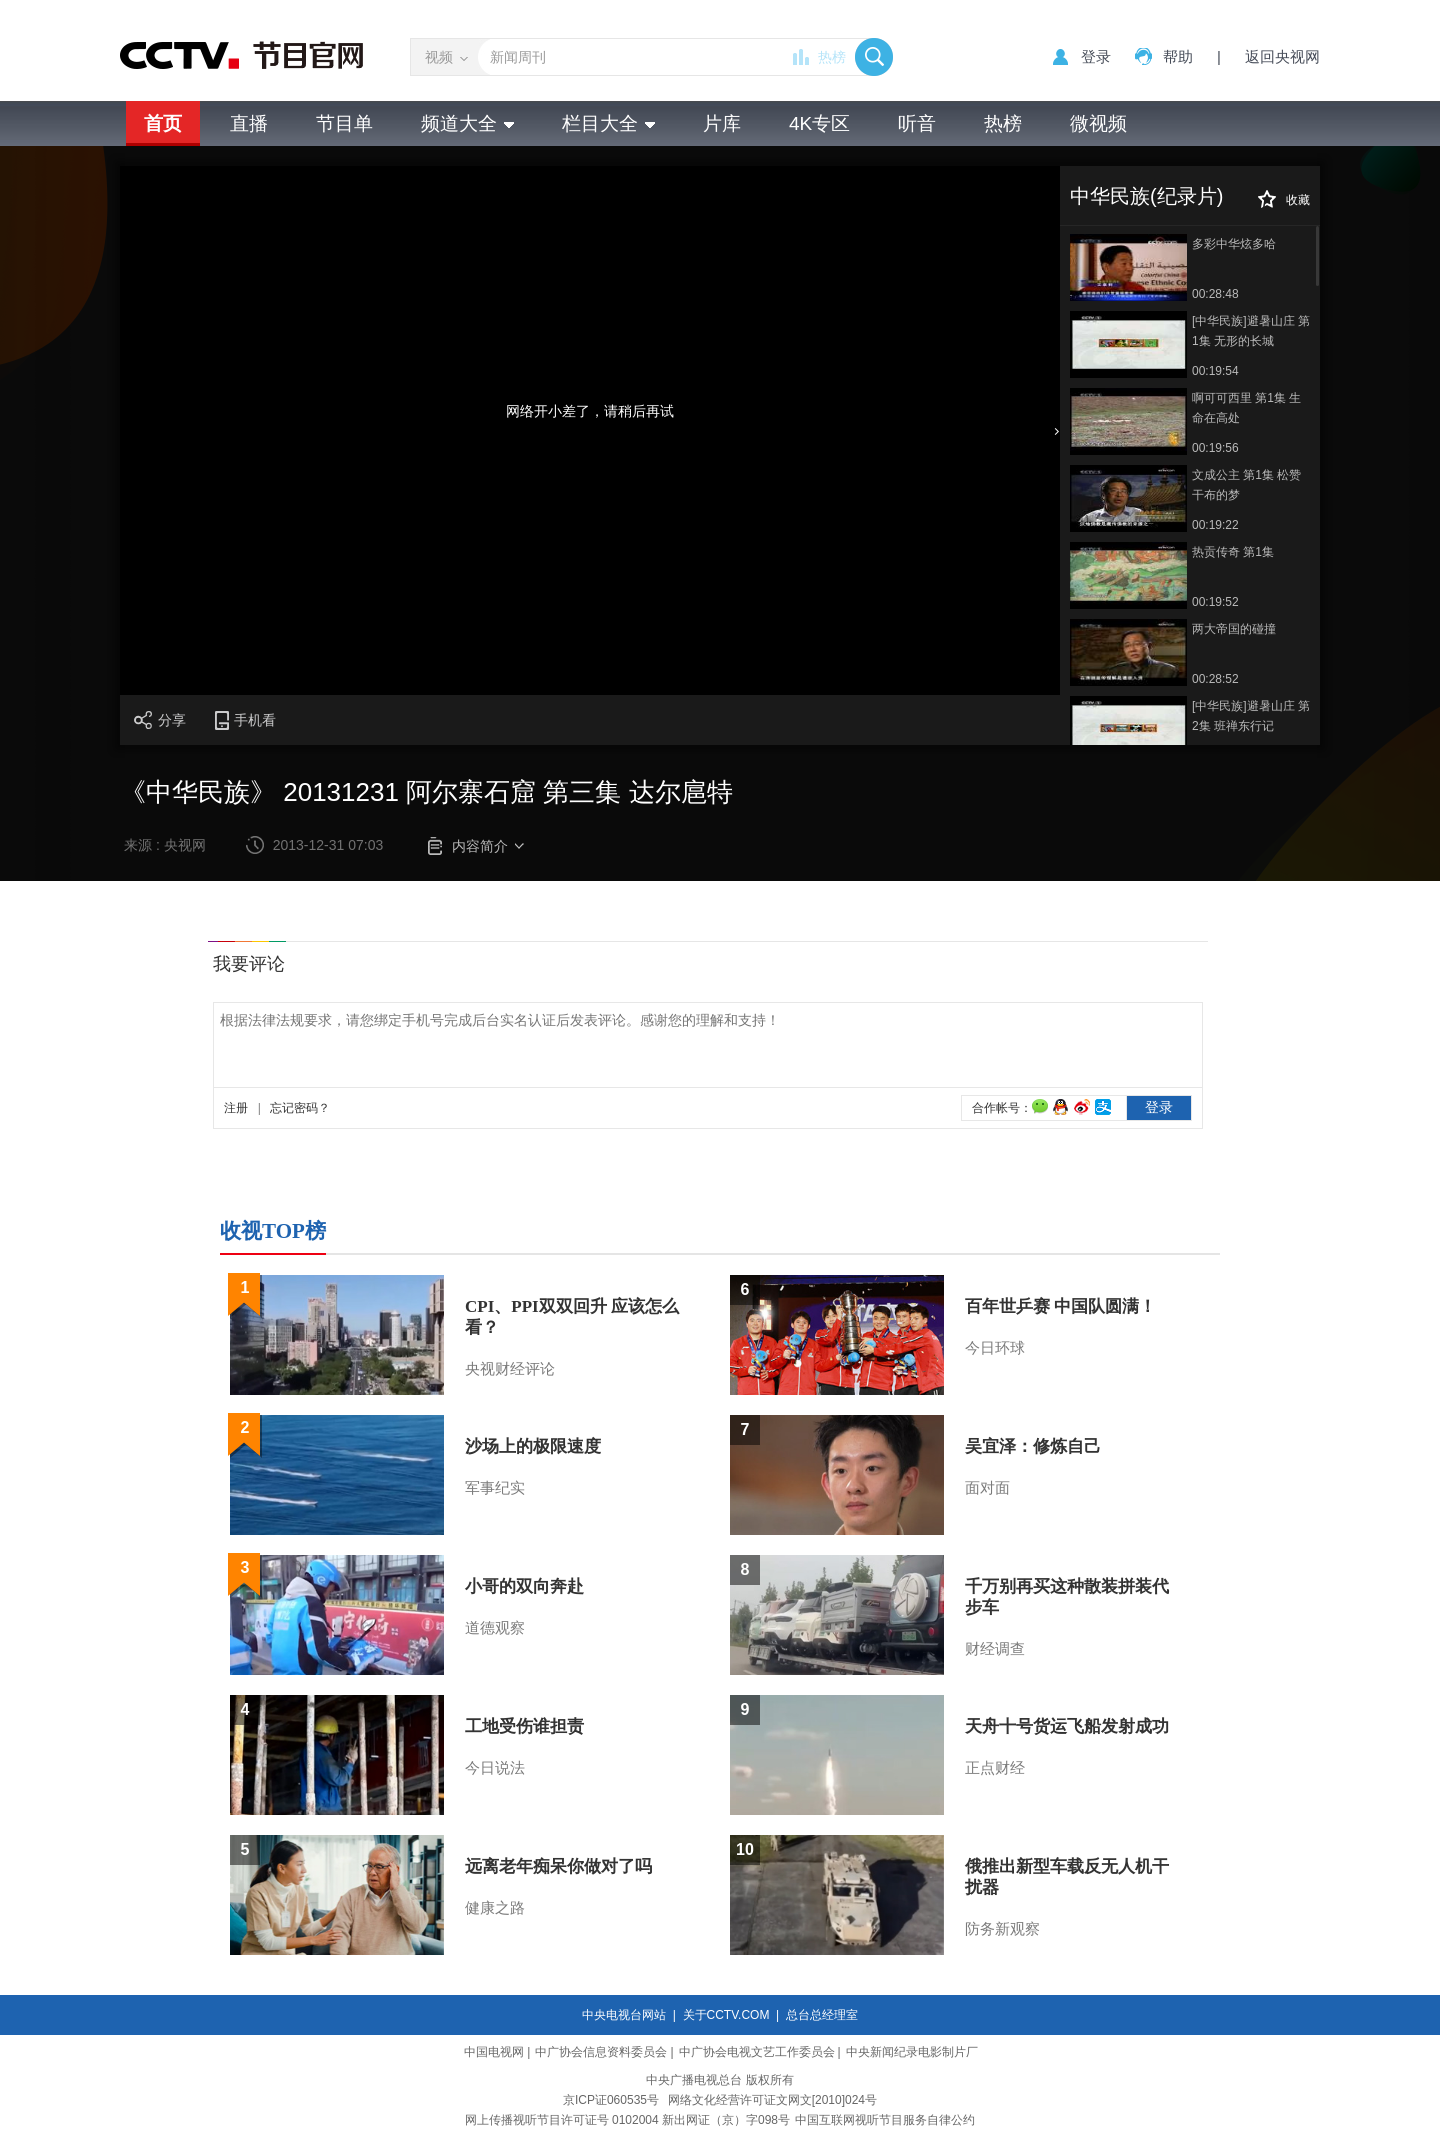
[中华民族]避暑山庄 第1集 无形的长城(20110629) (1251, 332)
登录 (1096, 56)
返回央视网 (1282, 56)
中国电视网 (494, 2052)
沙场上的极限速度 (533, 1446)
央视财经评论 (510, 1369)
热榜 (832, 57)
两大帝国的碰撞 (1234, 629)
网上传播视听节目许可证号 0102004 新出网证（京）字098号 (627, 2120)
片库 (722, 123)
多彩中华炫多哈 (1234, 244)
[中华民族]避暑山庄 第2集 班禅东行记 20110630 (1251, 717)
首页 (163, 123)
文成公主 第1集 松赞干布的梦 (1246, 485)
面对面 (987, 1488)
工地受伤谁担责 (524, 1726)
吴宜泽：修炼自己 (1033, 1446)
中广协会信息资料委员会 (601, 2052)
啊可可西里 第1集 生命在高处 (1246, 408)
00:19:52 (1215, 602)
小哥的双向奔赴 (524, 1586)
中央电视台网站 (624, 2015)
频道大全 (467, 123)
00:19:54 (1215, 371)
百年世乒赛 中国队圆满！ (1060, 1306)
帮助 (1178, 56)
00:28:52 (1215, 679)
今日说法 (495, 1768)
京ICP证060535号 (611, 2100)
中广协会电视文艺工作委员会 (757, 2052)
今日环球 (995, 1348)
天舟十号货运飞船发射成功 (1067, 1726)
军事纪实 (495, 1488)
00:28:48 (1215, 294)
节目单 (344, 123)
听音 (917, 123)
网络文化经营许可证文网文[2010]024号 (772, 2100)
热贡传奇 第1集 (1233, 552)
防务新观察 (1002, 1929)
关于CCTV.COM (726, 2015)
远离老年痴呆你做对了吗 (558, 1866)
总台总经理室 (822, 2015)
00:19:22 (1215, 525)
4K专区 (819, 123)
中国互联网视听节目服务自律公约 (885, 2120)
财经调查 (995, 1649)
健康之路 (495, 1908)
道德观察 (495, 1628)
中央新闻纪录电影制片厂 (912, 2052)
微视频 (1098, 123)
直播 (249, 123)
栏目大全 (608, 123)
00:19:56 (1215, 448)
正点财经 (995, 1768)
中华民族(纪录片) (1146, 196)
